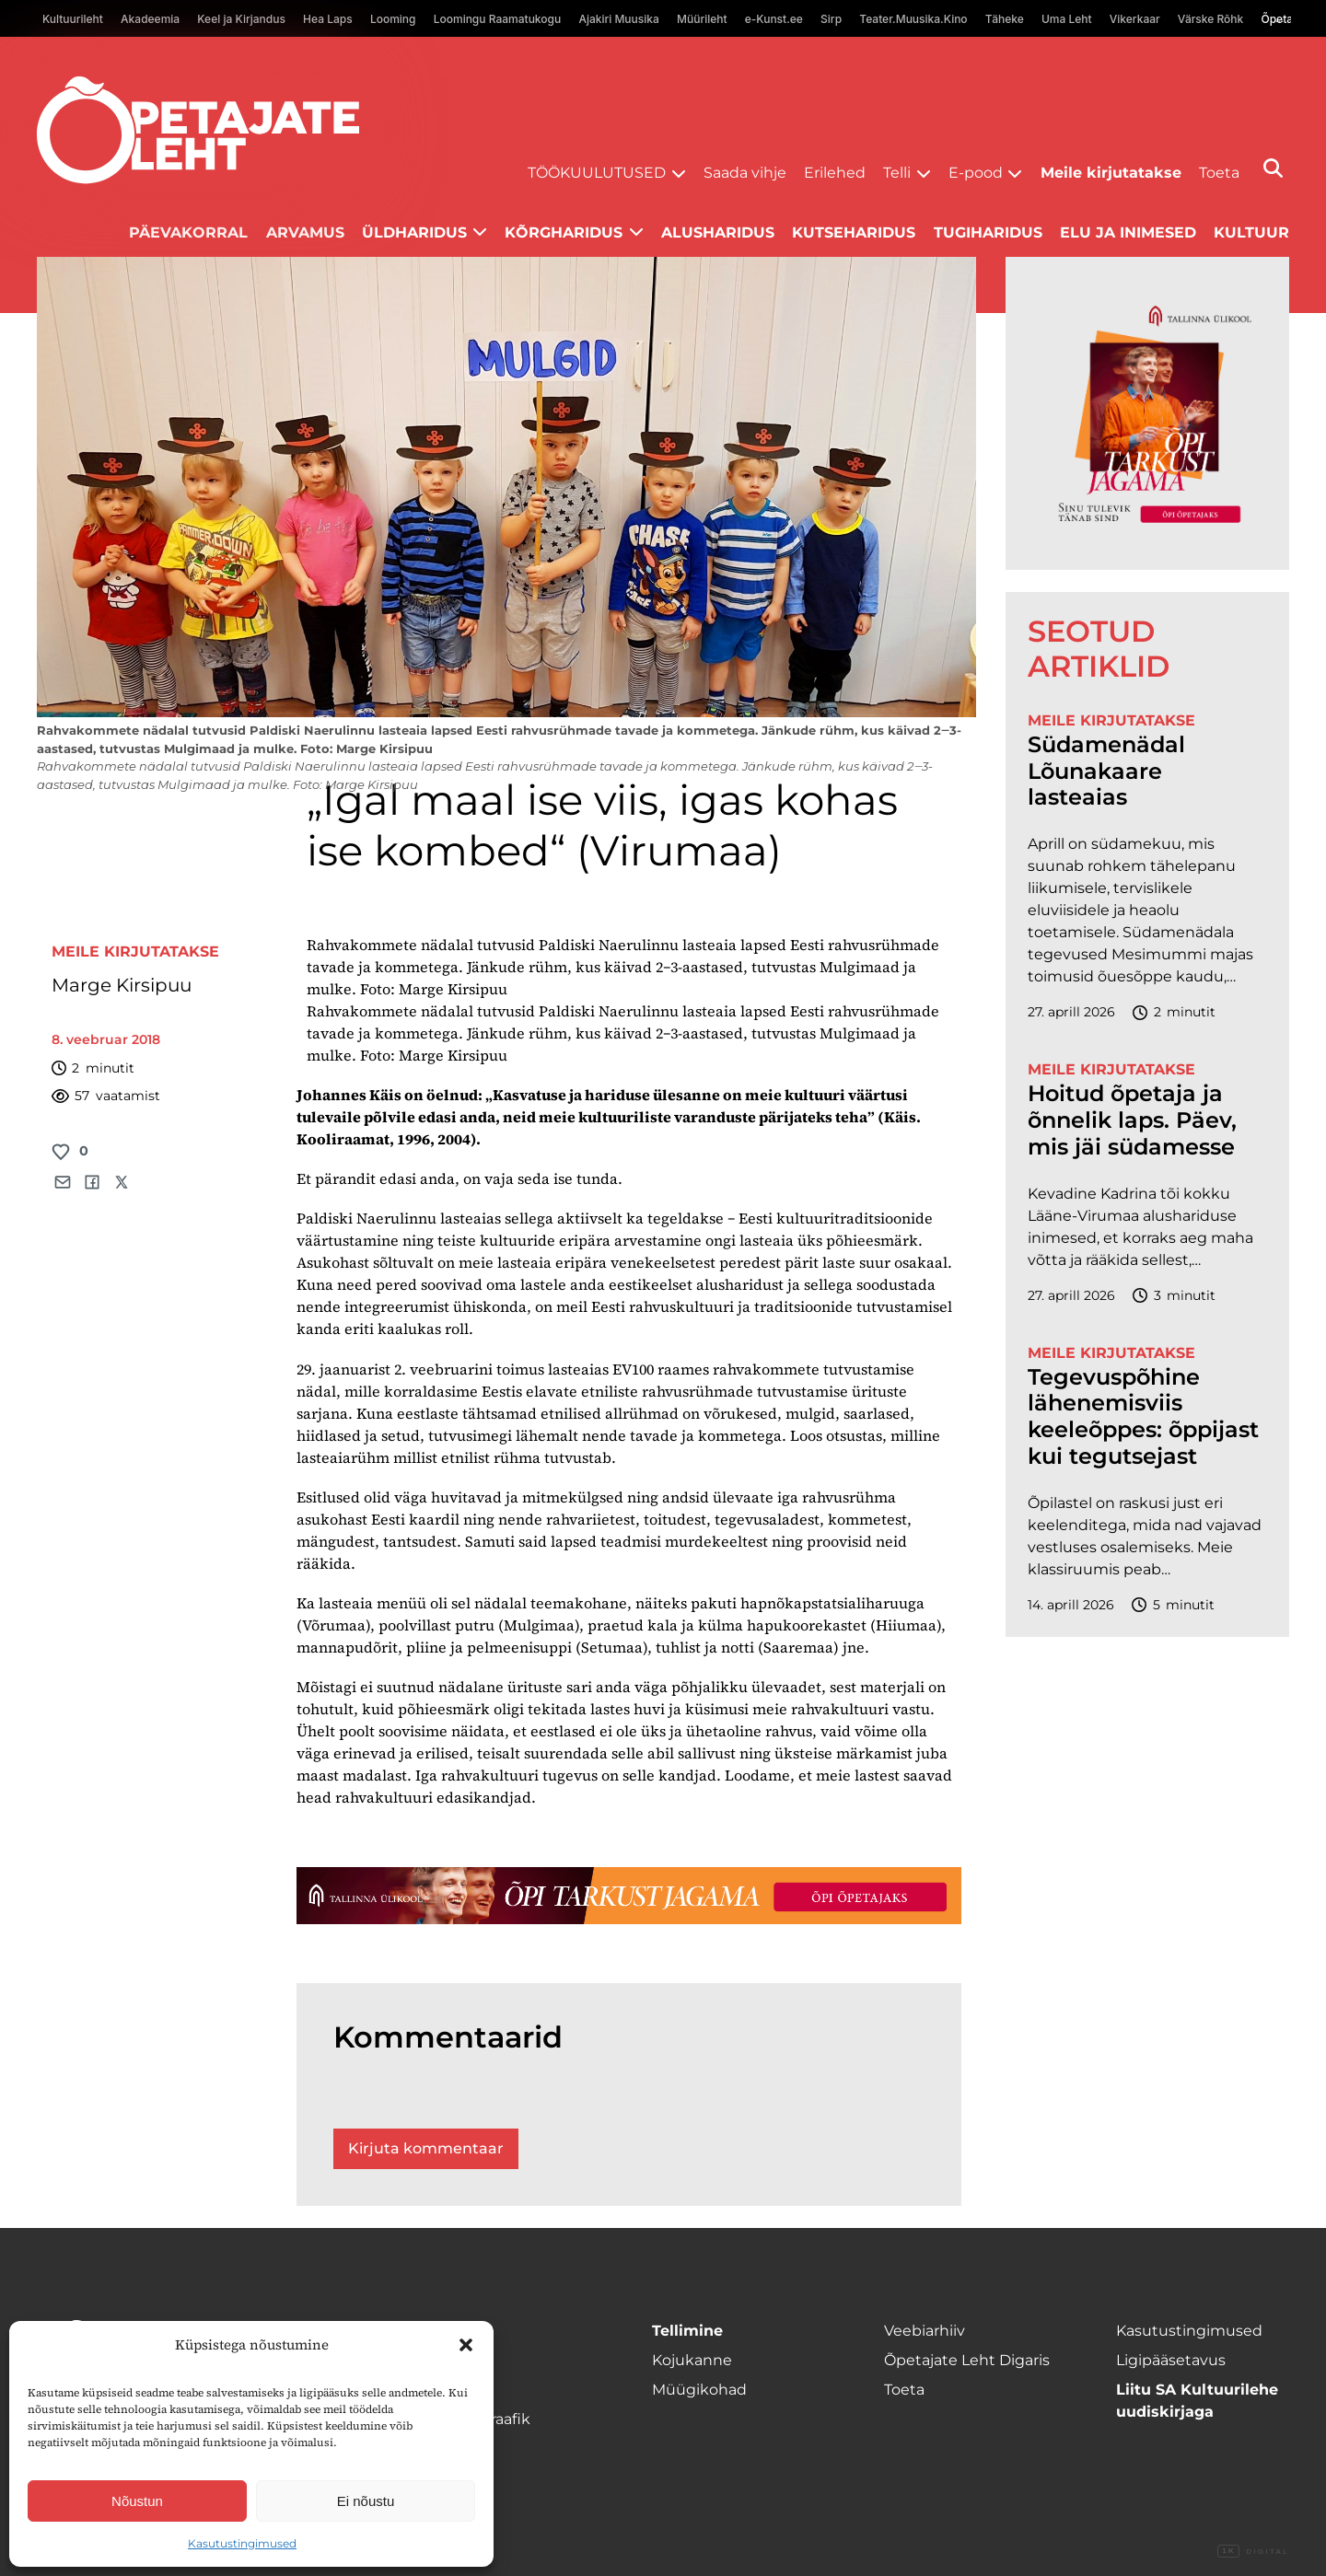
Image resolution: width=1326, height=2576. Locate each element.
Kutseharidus (853, 232)
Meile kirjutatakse (1111, 172)
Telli (897, 172)
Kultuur (1251, 232)
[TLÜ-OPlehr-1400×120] (629, 1895)
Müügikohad (699, 2389)
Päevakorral (188, 232)
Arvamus (305, 232)
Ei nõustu (366, 2501)
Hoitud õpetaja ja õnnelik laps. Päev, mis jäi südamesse (1132, 1120)
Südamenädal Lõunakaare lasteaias (1106, 771)
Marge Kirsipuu (122, 985)
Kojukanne (692, 2360)
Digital (1253, 2552)
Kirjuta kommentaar (426, 2148)
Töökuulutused (597, 172)
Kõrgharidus (563, 232)
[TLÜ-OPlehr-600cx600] (1147, 413)
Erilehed (835, 172)
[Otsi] (1273, 168)
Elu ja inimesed (1128, 232)
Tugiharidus (988, 232)
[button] (466, 2345)
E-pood (975, 172)
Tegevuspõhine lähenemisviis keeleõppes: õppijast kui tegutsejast (1143, 1416)
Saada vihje (745, 172)
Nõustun (137, 2501)
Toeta (1219, 172)
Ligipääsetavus (1171, 2360)
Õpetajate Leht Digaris (967, 2360)
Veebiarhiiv (924, 2330)
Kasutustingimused (242, 2543)
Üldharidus (414, 232)
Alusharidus (717, 232)
